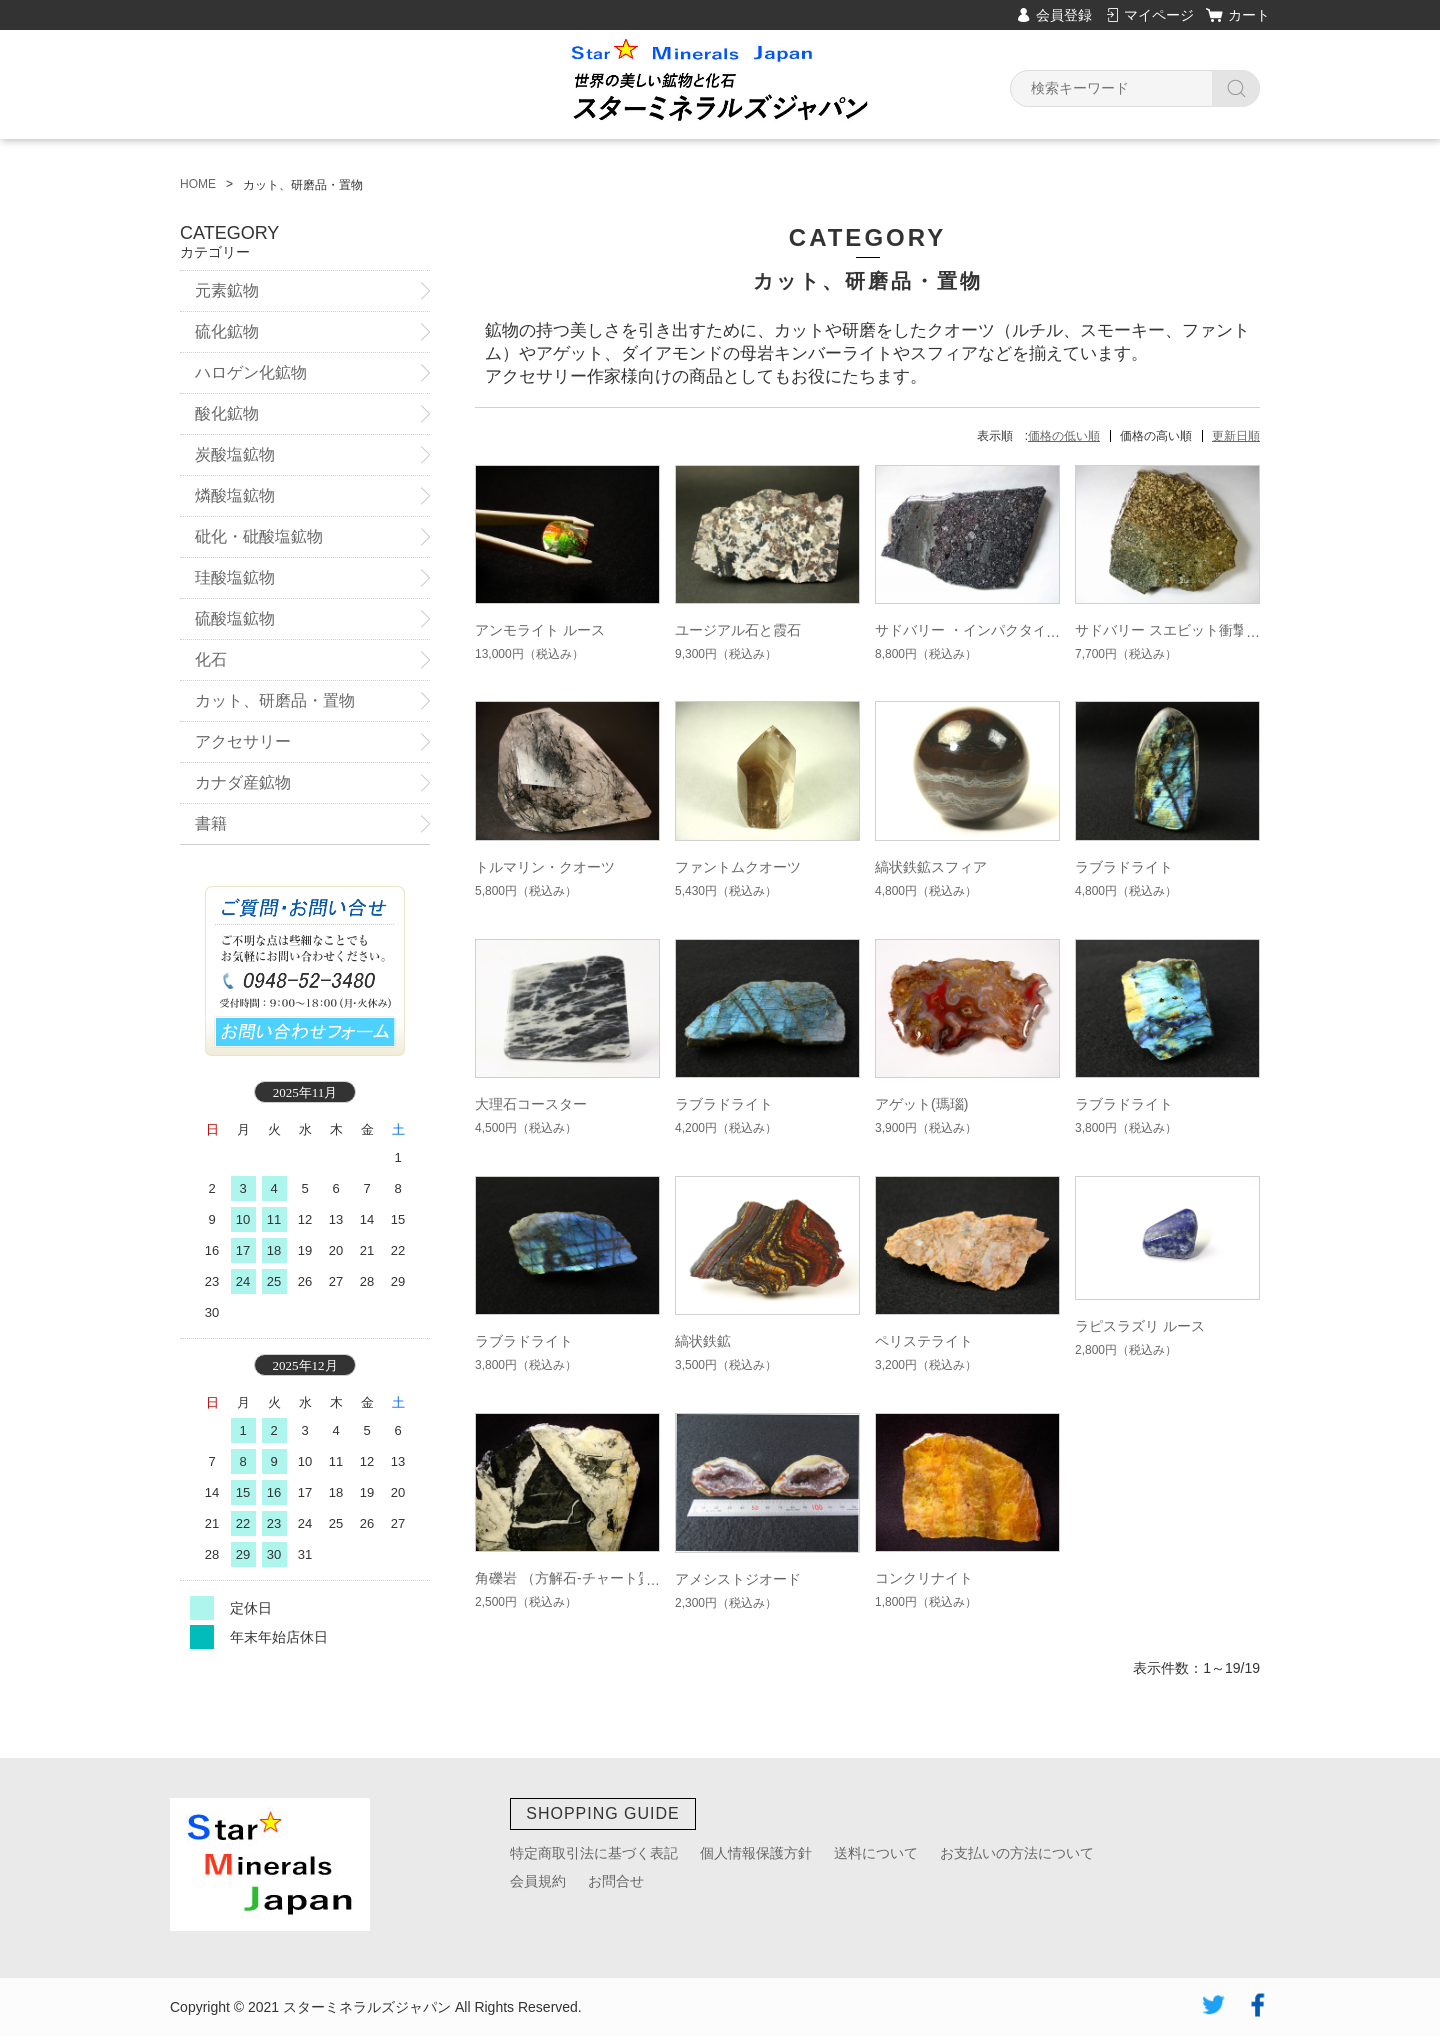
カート (1249, 15)
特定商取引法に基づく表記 (594, 1853)
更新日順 (1236, 436)
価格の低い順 (1064, 436)
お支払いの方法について (1017, 1853)
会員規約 (538, 1881)
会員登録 (1064, 15)
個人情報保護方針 (756, 1853)
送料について (876, 1853)
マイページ (1159, 15)
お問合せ (616, 1881)
